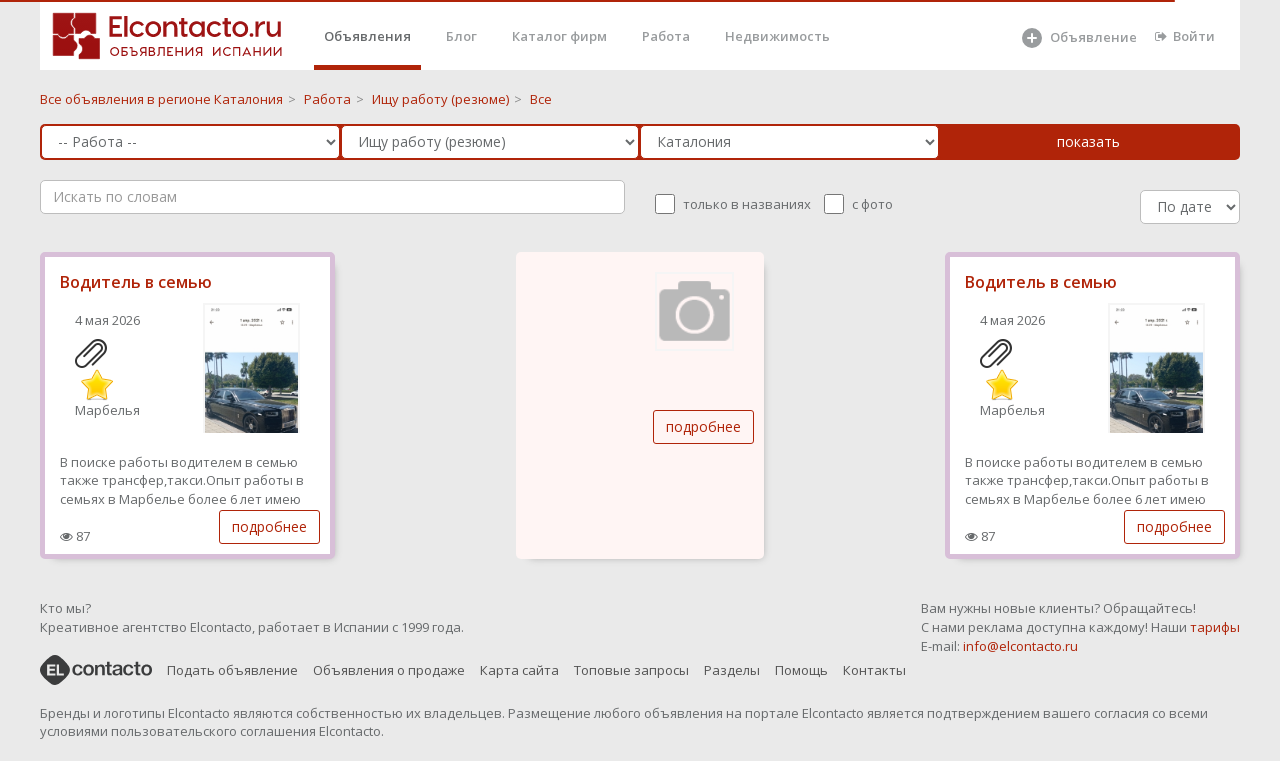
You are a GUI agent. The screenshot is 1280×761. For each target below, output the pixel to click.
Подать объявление (232, 670)
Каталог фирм (559, 36)
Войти (1185, 36)
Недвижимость (777, 36)
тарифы (1215, 627)
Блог (461, 36)
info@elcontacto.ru (1020, 646)
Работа (666, 36)
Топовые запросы (631, 670)
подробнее (269, 526)
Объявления (367, 36)
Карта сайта (519, 670)
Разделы (732, 670)
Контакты (874, 670)
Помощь (801, 670)
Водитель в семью (136, 282)
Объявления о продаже (389, 670)
